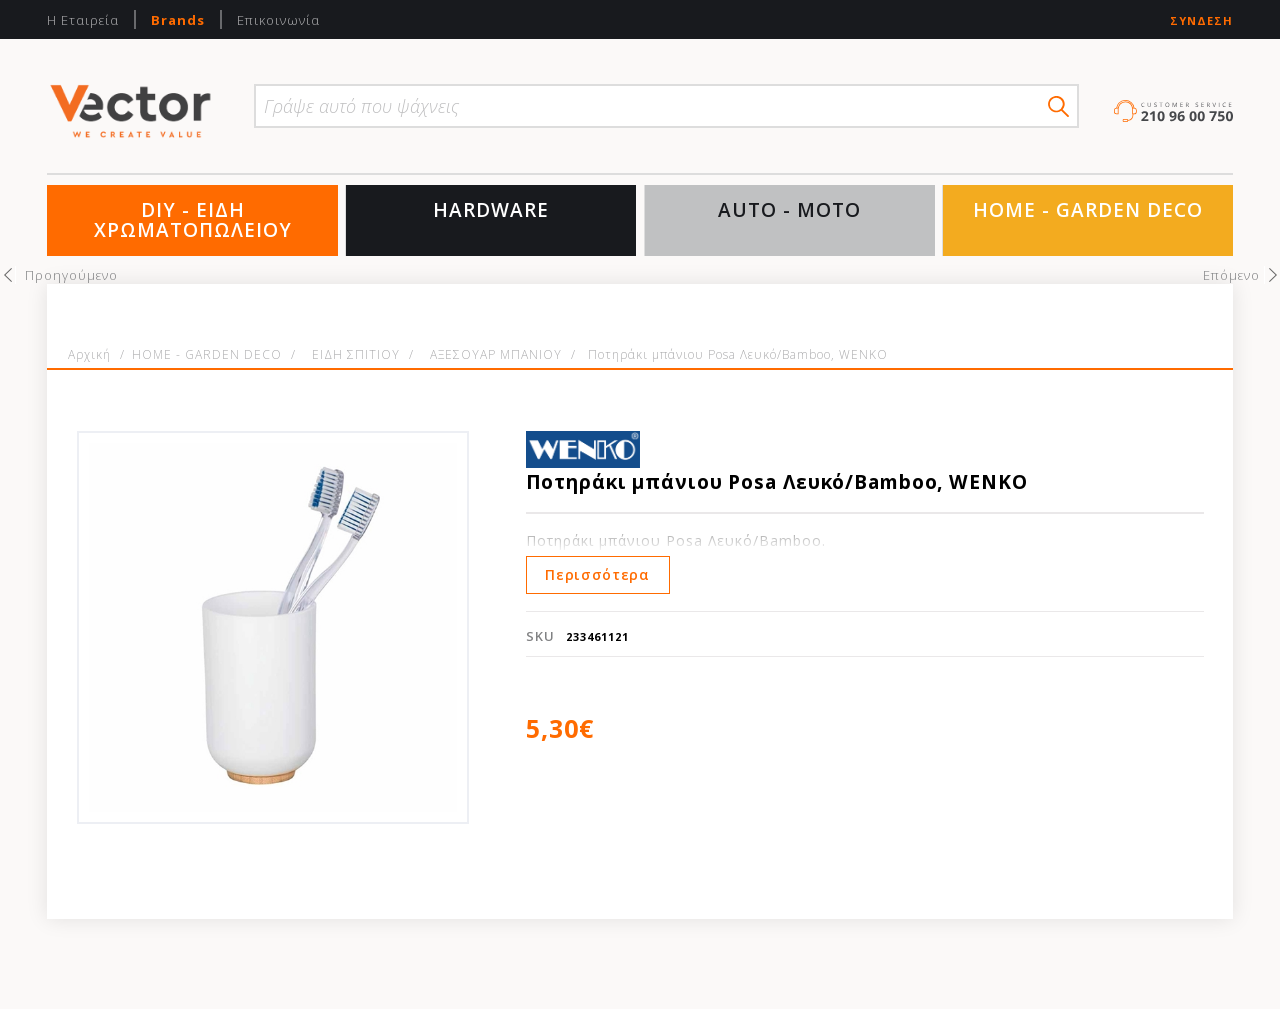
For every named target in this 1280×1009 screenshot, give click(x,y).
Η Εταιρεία (83, 20)
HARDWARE (491, 210)
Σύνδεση (1201, 20)
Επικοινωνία (278, 20)
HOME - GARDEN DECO (1088, 210)
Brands (178, 20)
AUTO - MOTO (789, 210)
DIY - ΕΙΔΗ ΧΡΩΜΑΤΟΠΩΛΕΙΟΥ (193, 220)
